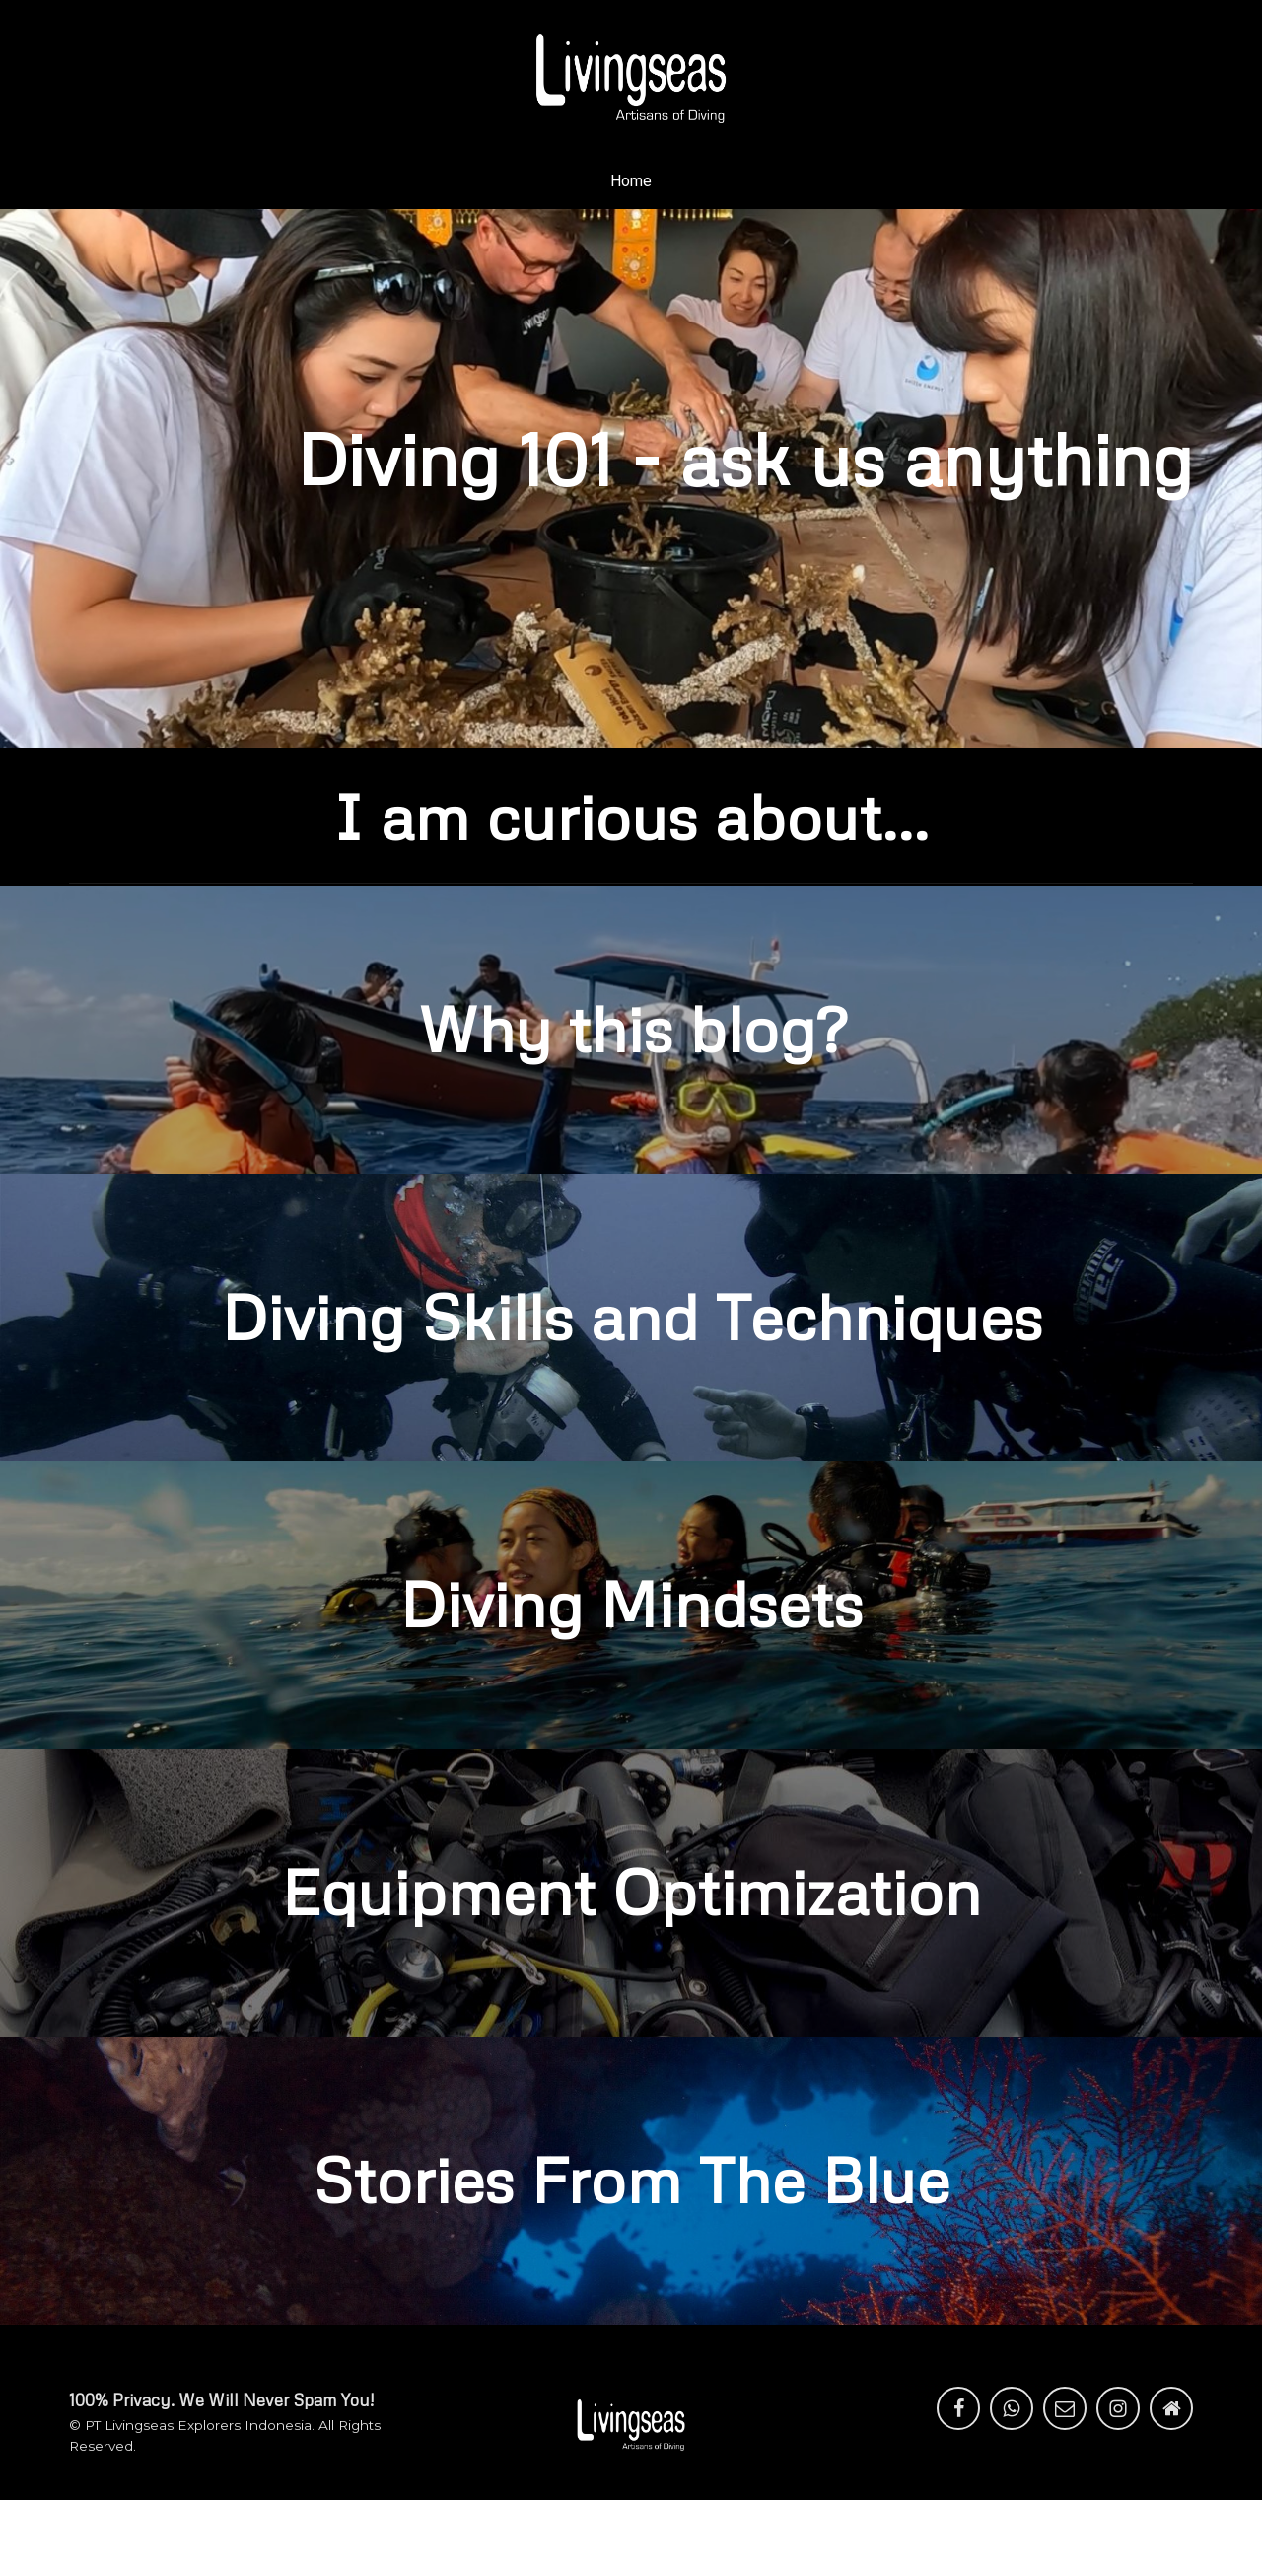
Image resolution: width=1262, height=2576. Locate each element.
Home (631, 181)
